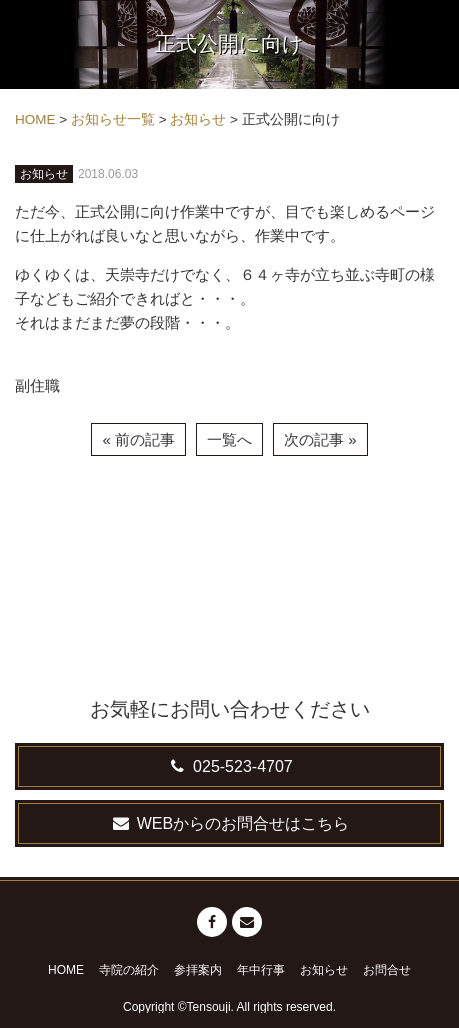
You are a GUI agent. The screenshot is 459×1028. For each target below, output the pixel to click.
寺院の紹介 (129, 970)
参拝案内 (198, 970)
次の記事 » (320, 439)
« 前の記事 (138, 439)
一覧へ (229, 439)
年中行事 (261, 970)
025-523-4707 (229, 766)
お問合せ (387, 970)
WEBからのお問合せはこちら (229, 823)
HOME (66, 970)
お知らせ (324, 970)
